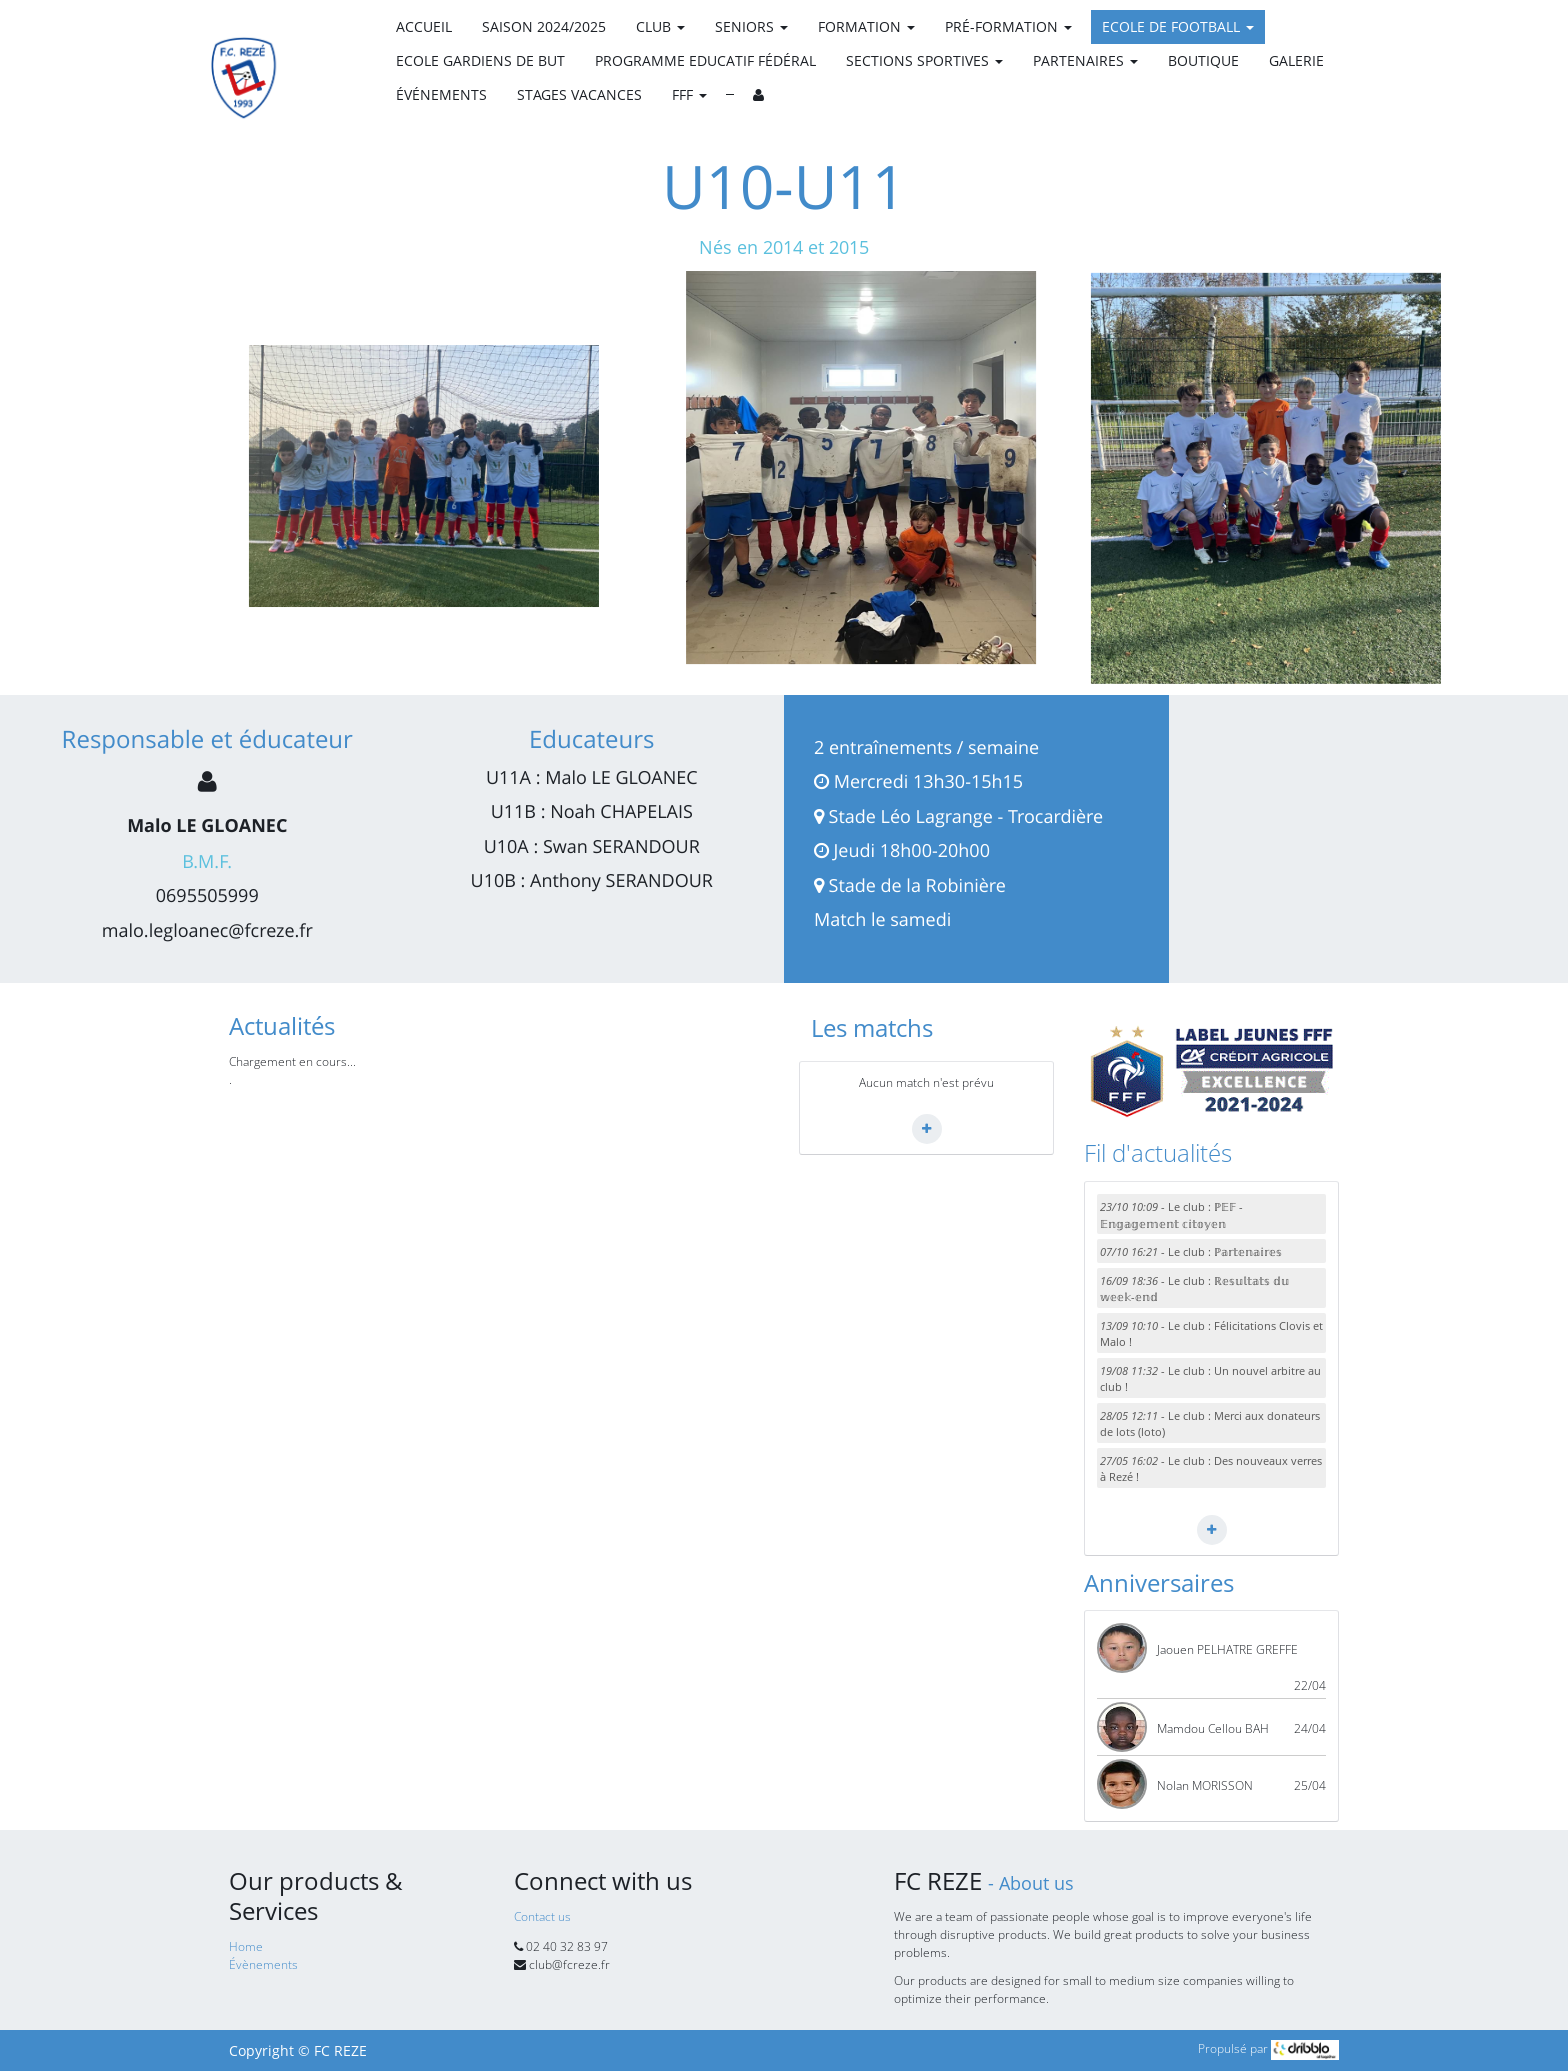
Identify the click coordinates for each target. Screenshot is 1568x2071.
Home (246, 1946)
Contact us (542, 1916)
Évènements (263, 1964)
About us (1036, 1883)
